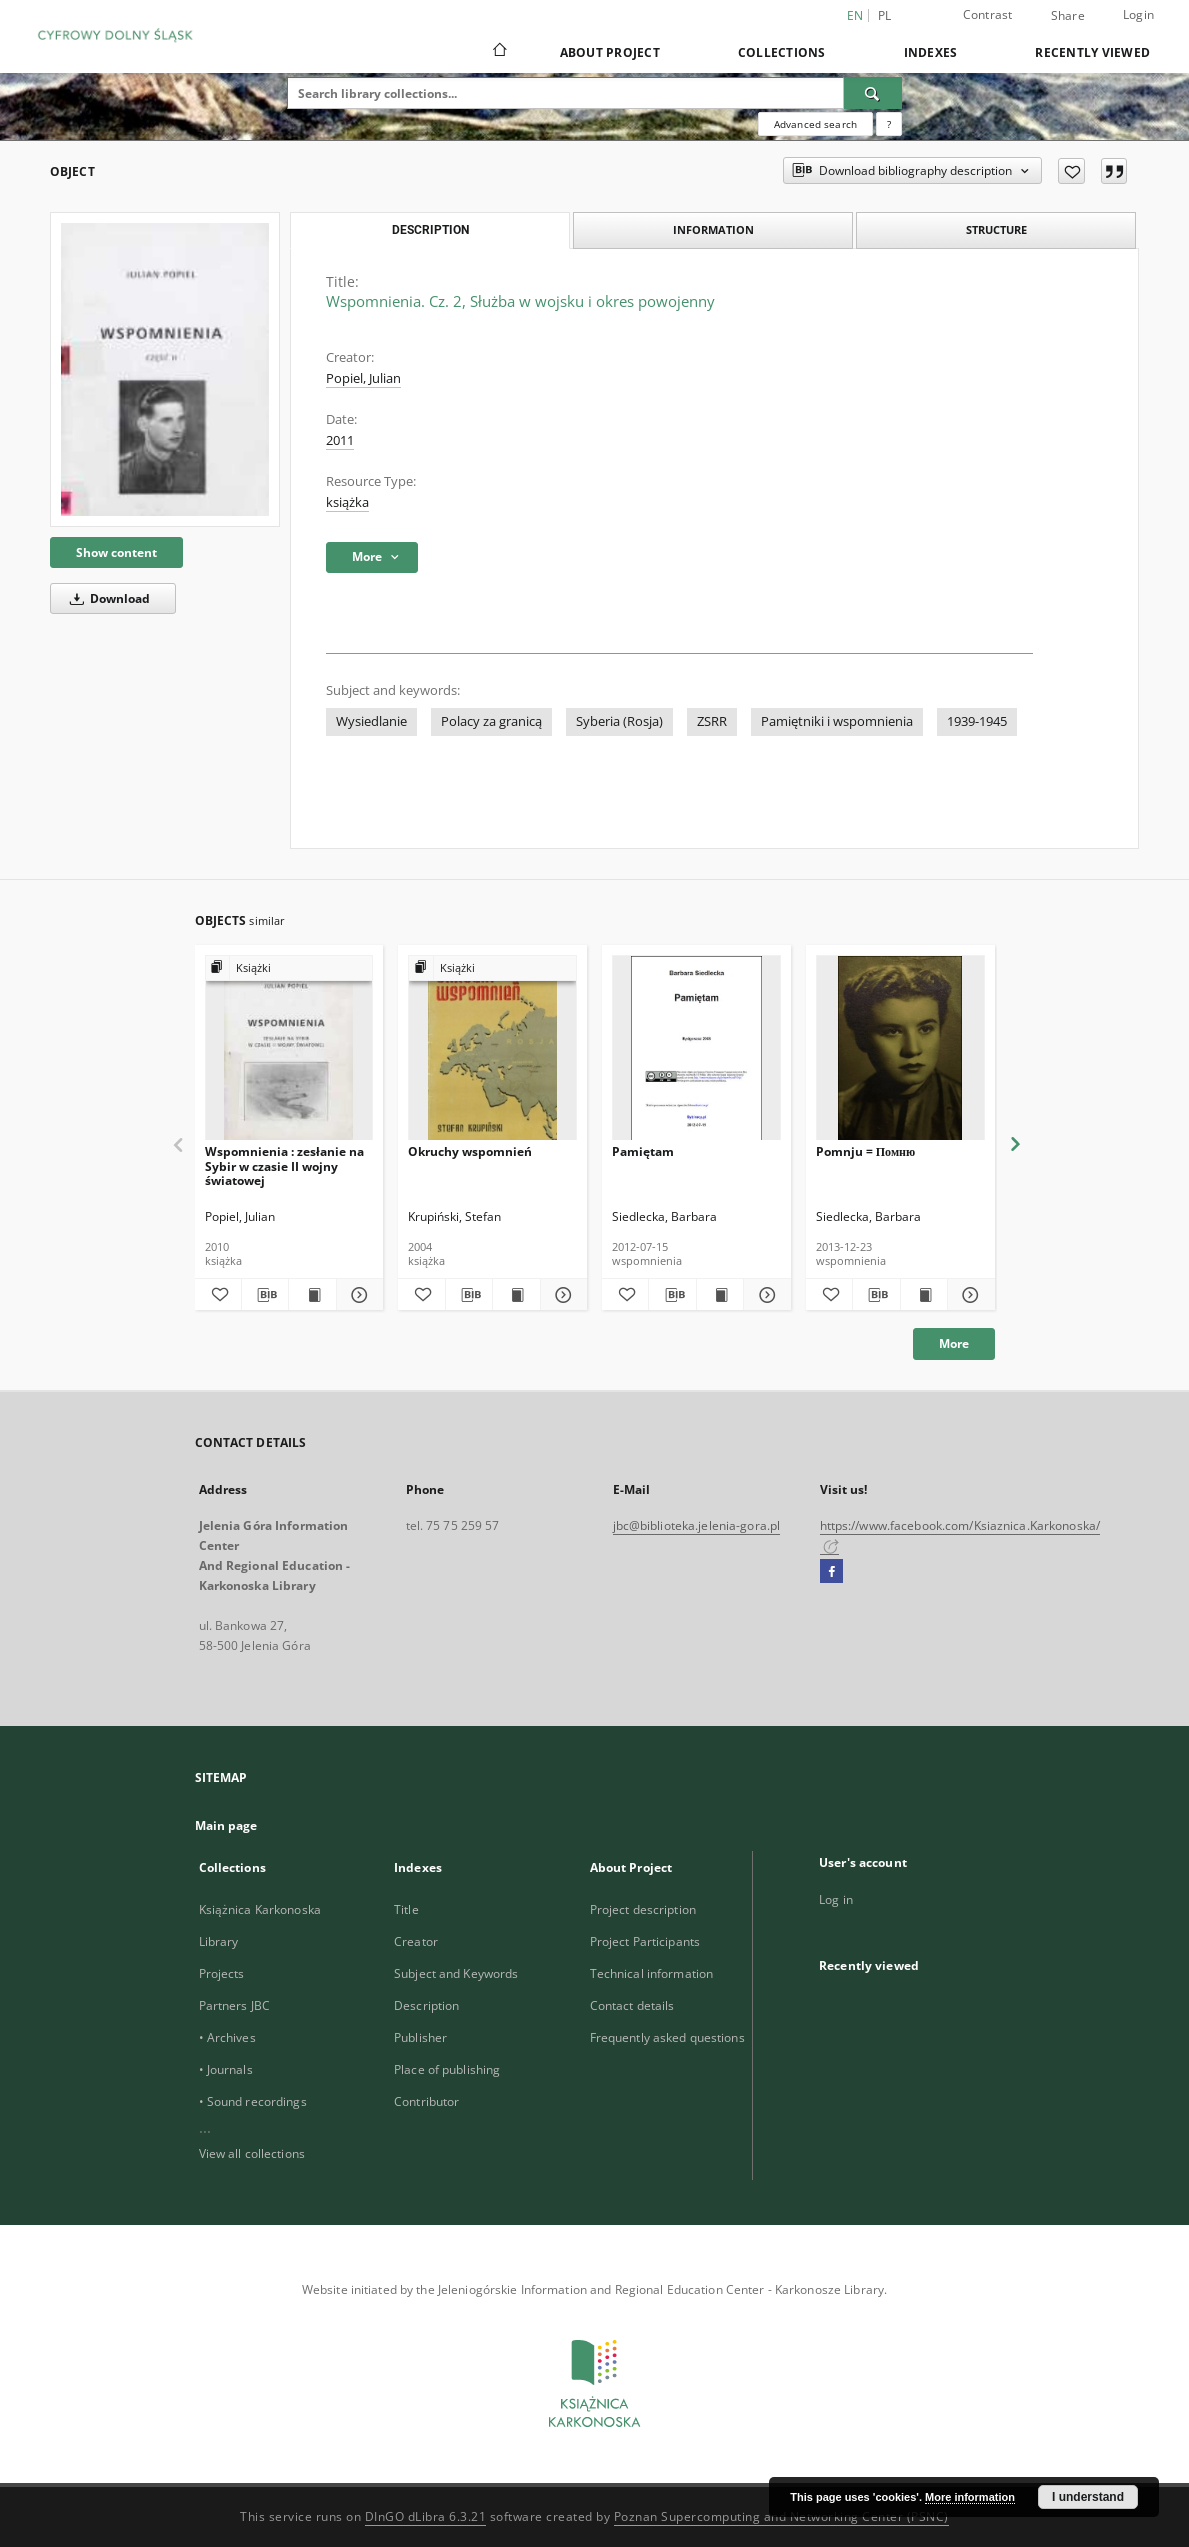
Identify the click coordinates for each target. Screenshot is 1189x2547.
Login (1138, 14)
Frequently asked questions (667, 2037)
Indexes (931, 52)
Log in (836, 1899)
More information (970, 2497)
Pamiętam (643, 1151)
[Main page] (498, 52)
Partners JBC (234, 2005)
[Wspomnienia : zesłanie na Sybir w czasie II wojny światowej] (289, 1048)
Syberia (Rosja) (619, 721)
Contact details (632, 2005)
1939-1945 (977, 721)
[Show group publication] (289, 968)
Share (1068, 16)
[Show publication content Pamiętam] (720, 1295)
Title (406, 1909)
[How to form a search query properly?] (889, 124)
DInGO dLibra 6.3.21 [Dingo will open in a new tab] (426, 2516)
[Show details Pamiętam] (764, 1295)
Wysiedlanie (371, 721)
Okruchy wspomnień (470, 1151)
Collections (782, 52)
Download (106, 598)
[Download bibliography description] (265, 1295)
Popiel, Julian (363, 378)
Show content (116, 552)
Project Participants (645, 1941)
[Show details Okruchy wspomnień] (561, 1295)
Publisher (420, 2037)
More (954, 1343)
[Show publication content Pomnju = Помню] (924, 1295)
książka (347, 502)
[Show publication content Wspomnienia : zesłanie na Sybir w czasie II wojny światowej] (312, 1295)
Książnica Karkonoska (260, 1909)
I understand (1088, 2497)
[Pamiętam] (696, 1048)
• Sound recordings (253, 2101)
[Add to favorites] (1071, 171)
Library (219, 1941)
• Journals (226, 2069)
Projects (222, 1973)
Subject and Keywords (456, 1973)
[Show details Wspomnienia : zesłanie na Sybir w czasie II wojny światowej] (357, 1295)
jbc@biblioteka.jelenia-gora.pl (697, 1525)
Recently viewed (1092, 52)
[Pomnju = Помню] (900, 1048)
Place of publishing (447, 2069)
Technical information (652, 1973)
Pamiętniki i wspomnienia (837, 721)
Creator (416, 1941)
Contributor (426, 2101)
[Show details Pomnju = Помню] (968, 1295)
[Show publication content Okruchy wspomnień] (516, 1295)
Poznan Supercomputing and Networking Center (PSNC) (781, 2516)
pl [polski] (885, 15)
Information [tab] (713, 229)
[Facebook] (831, 1572)
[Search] (873, 93)
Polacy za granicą (491, 721)
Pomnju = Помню (865, 1151)
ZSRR (712, 721)
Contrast (988, 14)
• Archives (227, 2037)
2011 (340, 440)
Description (426, 2005)
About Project (610, 52)
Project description (643, 1909)
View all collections (252, 2153)
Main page (226, 1825)
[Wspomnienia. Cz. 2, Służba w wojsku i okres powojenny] (165, 369)
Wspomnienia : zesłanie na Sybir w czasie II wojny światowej (284, 1165)
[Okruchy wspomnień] (492, 1048)
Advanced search (815, 124)
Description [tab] (430, 230)
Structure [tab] (996, 229)
